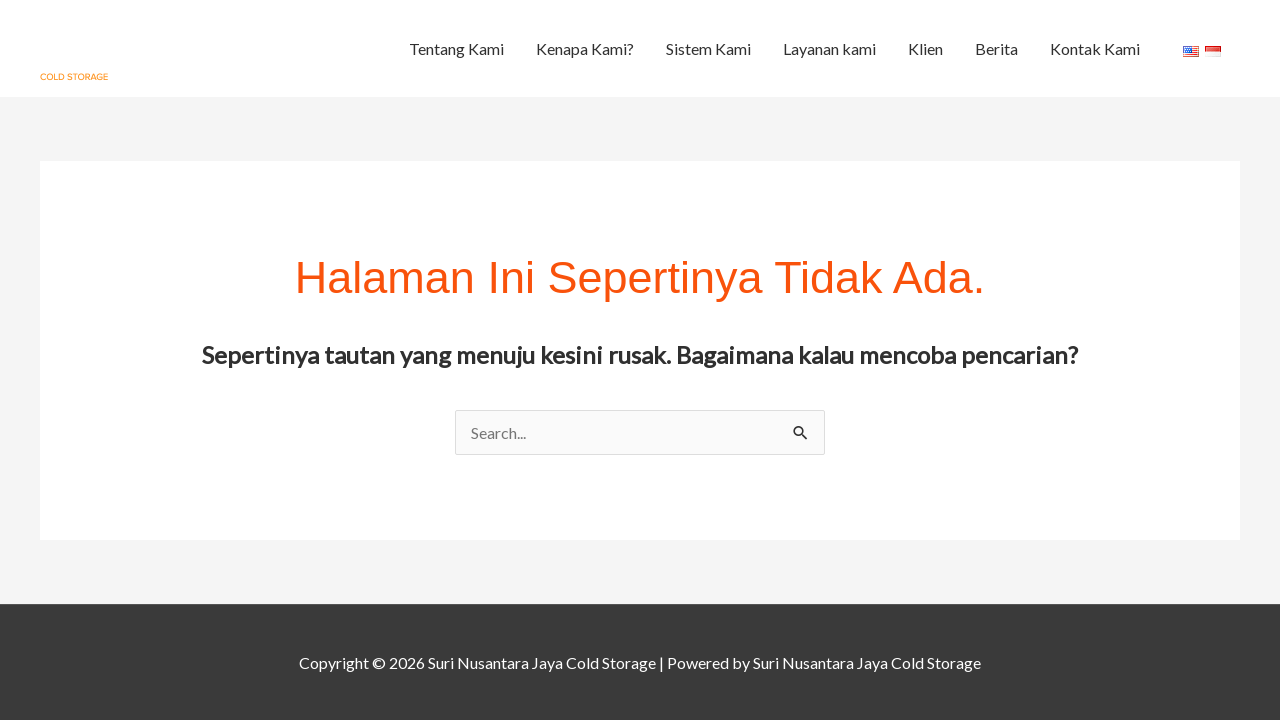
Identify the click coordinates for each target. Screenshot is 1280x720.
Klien (925, 48)
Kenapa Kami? (585, 48)
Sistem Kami (708, 48)
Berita (996, 48)
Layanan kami (829, 48)
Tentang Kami (456, 48)
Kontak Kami (1095, 48)
